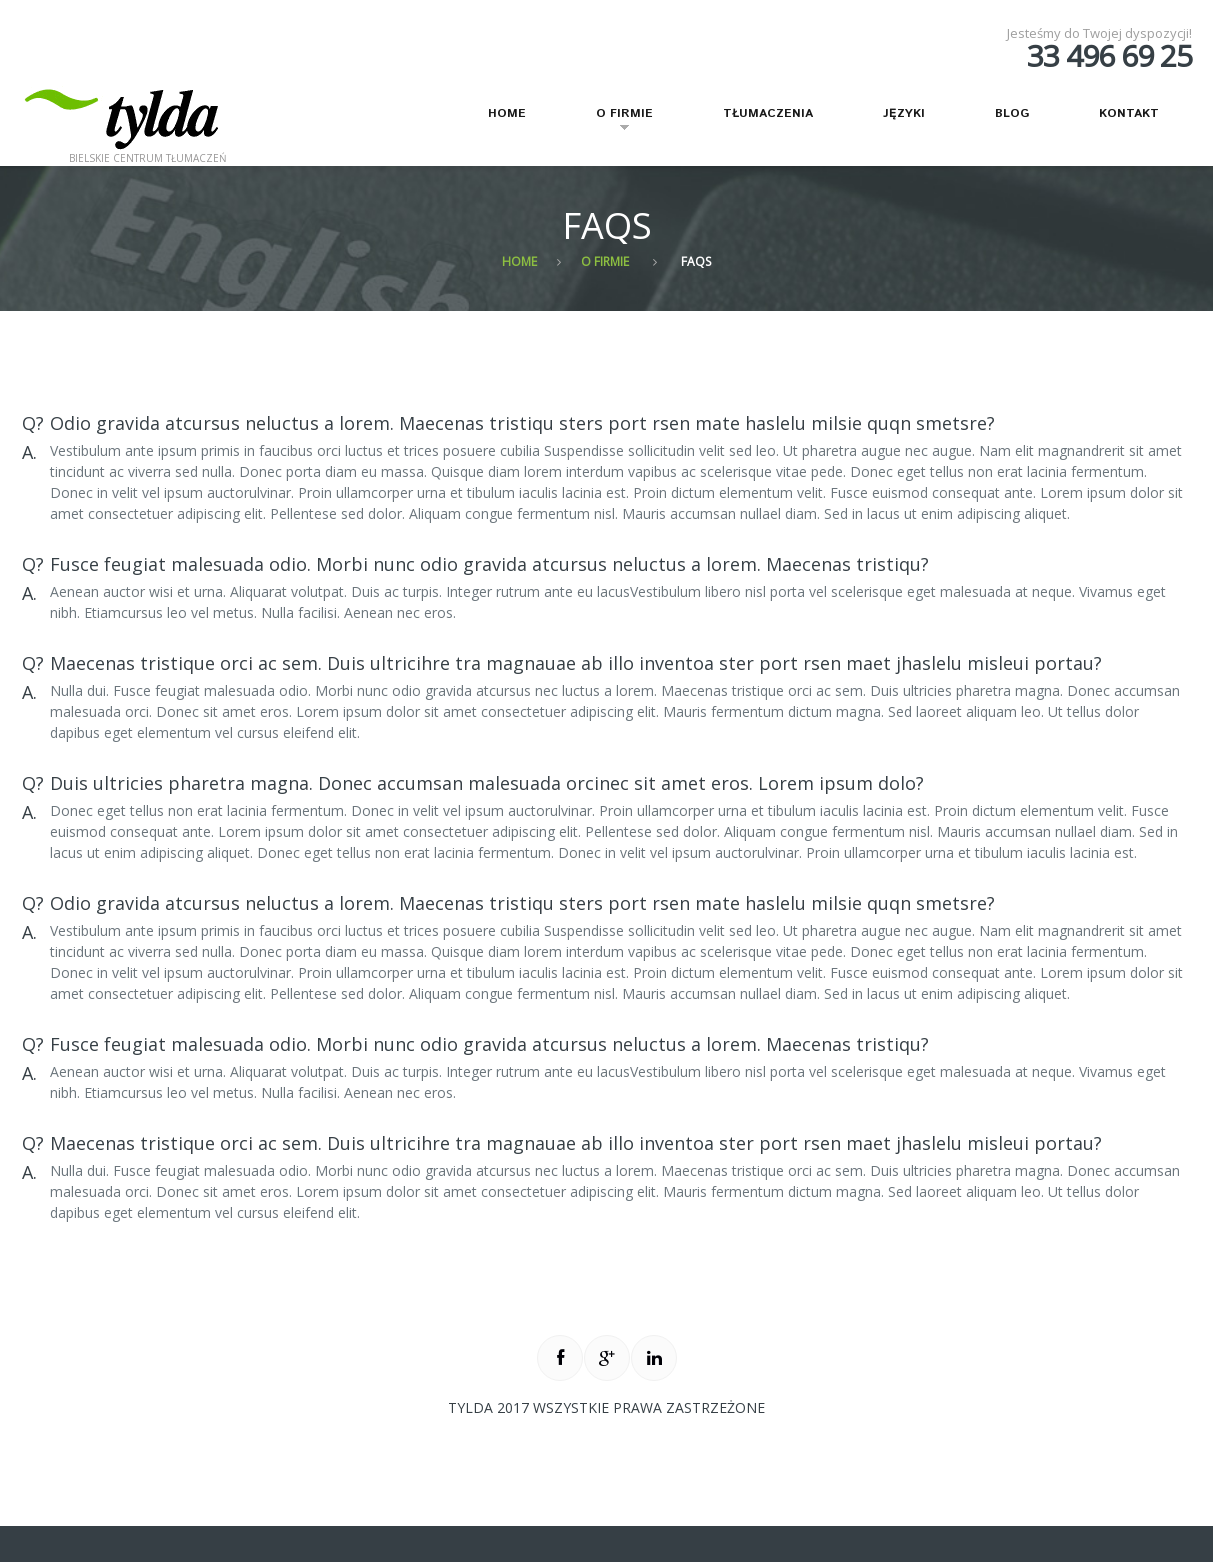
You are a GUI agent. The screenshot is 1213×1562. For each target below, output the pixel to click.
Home (507, 113)
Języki (904, 113)
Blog (1012, 113)
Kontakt (1129, 113)
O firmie (612, 122)
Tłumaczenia (768, 113)
